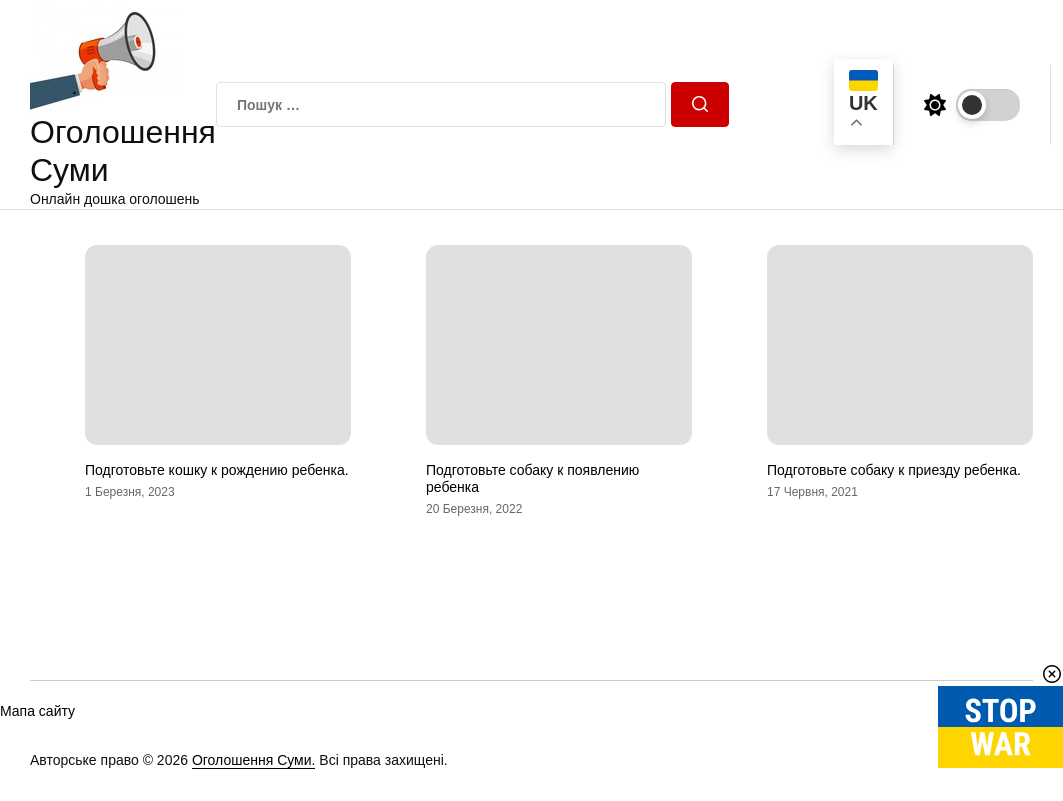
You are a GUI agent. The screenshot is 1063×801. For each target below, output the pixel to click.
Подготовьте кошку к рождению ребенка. (217, 470)
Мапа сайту (37, 711)
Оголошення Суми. (254, 760)
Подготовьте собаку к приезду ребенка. (894, 470)
